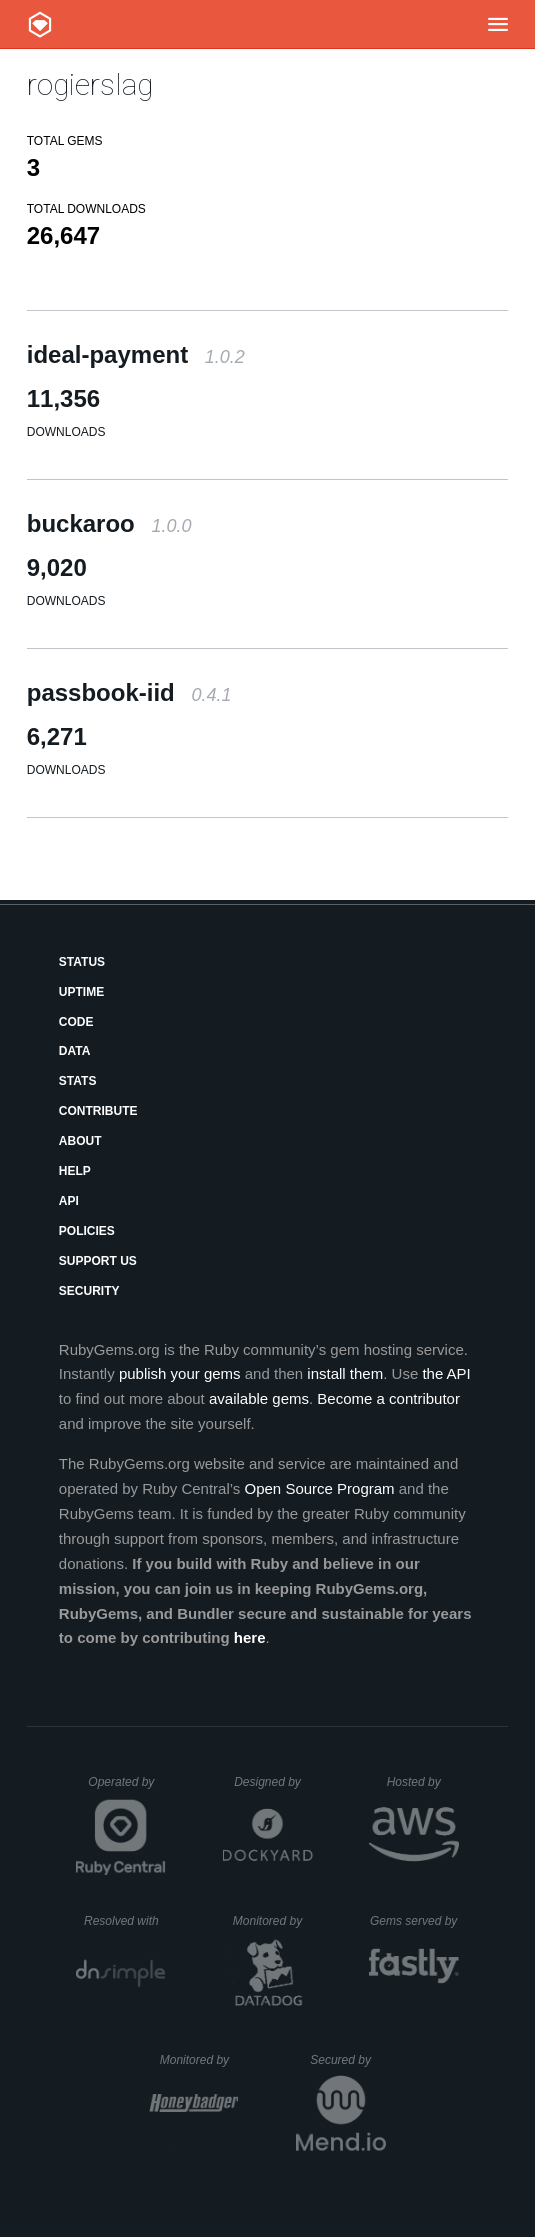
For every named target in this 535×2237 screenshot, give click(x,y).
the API (446, 1373)
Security (89, 1291)
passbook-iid (129, 692)
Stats (78, 1081)
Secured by (347, 2060)
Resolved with (125, 1921)
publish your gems (180, 1373)
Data (75, 1051)
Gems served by (414, 1921)
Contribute (98, 1111)
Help (75, 1171)
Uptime (81, 992)
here (250, 1637)
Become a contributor (388, 1398)
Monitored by (273, 1921)
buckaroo (109, 523)
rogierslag (90, 84)
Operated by (127, 1789)
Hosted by (423, 1782)
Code (76, 1022)
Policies (87, 1231)
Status (82, 962)
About (80, 1141)
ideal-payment (136, 354)
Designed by (273, 1782)
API (69, 1201)
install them (345, 1373)
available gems (259, 1398)
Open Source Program (320, 1488)
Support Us (98, 1261)
